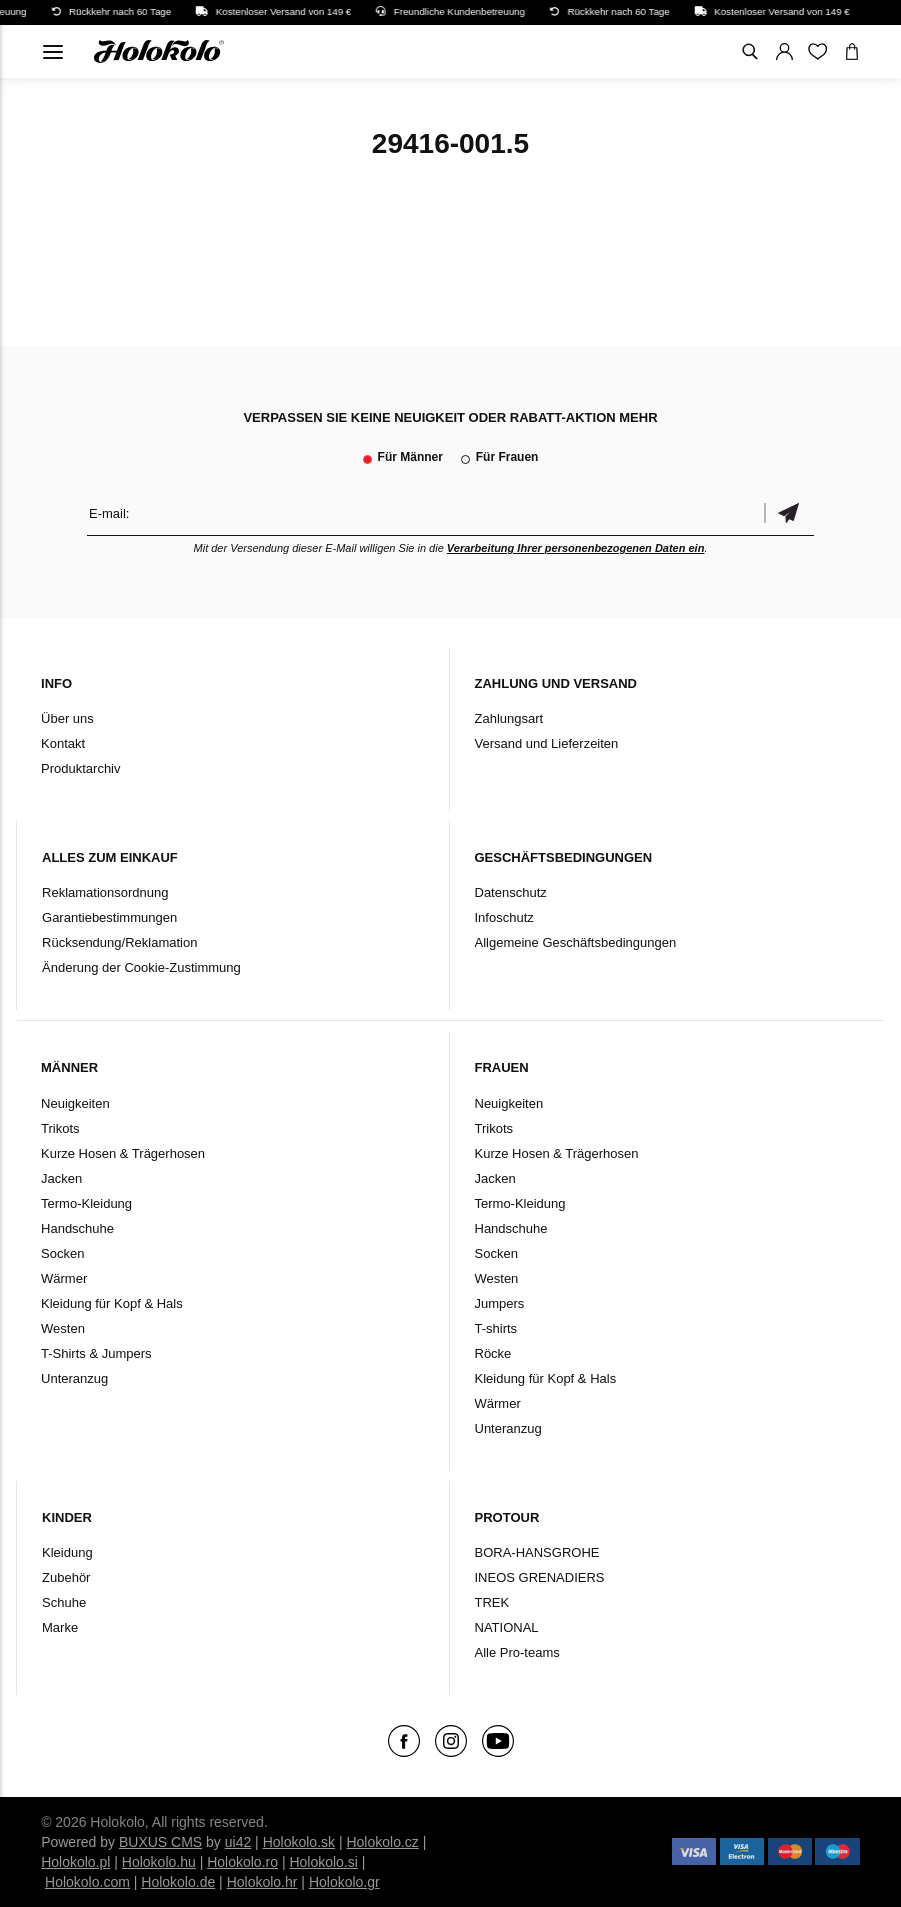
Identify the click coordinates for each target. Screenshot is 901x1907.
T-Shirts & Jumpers (96, 1353)
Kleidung (67, 1552)
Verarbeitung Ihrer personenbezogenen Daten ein (576, 548)
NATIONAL (507, 1627)
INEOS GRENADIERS (540, 1577)
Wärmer (64, 1278)
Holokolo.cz (382, 1842)
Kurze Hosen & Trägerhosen (123, 1153)
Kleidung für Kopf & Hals (112, 1303)
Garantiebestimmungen (109, 917)
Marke (60, 1627)
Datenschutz (511, 892)
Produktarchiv (80, 768)
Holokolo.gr (344, 1882)
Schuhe (64, 1602)
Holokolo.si (323, 1862)
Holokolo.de (178, 1882)
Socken (62, 1253)
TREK (492, 1602)
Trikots (60, 1128)
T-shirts (496, 1328)
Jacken (61, 1178)
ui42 (238, 1842)
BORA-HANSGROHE (537, 1552)
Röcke (493, 1353)
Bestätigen (789, 513)
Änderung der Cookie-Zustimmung (141, 967)
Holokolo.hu (159, 1862)
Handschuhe (77, 1228)
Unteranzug (74, 1378)
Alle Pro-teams (517, 1652)
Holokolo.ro (242, 1862)
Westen (63, 1328)
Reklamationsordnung (105, 892)
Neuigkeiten (75, 1103)
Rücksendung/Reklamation (119, 942)
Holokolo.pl (75, 1862)
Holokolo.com (87, 1882)
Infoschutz (504, 917)
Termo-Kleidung (86, 1203)
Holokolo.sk (299, 1842)
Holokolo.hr (262, 1882)
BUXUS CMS (160, 1842)
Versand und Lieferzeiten (547, 743)
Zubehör (66, 1577)
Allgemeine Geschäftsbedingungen (576, 942)
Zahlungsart (509, 718)
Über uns (67, 718)
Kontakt (63, 743)
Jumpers (500, 1303)
